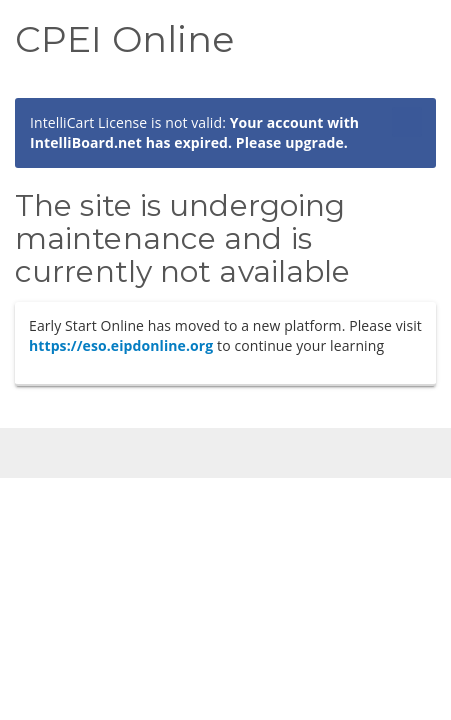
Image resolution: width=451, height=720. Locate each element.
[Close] (407, 132)
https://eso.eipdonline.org (121, 345)
